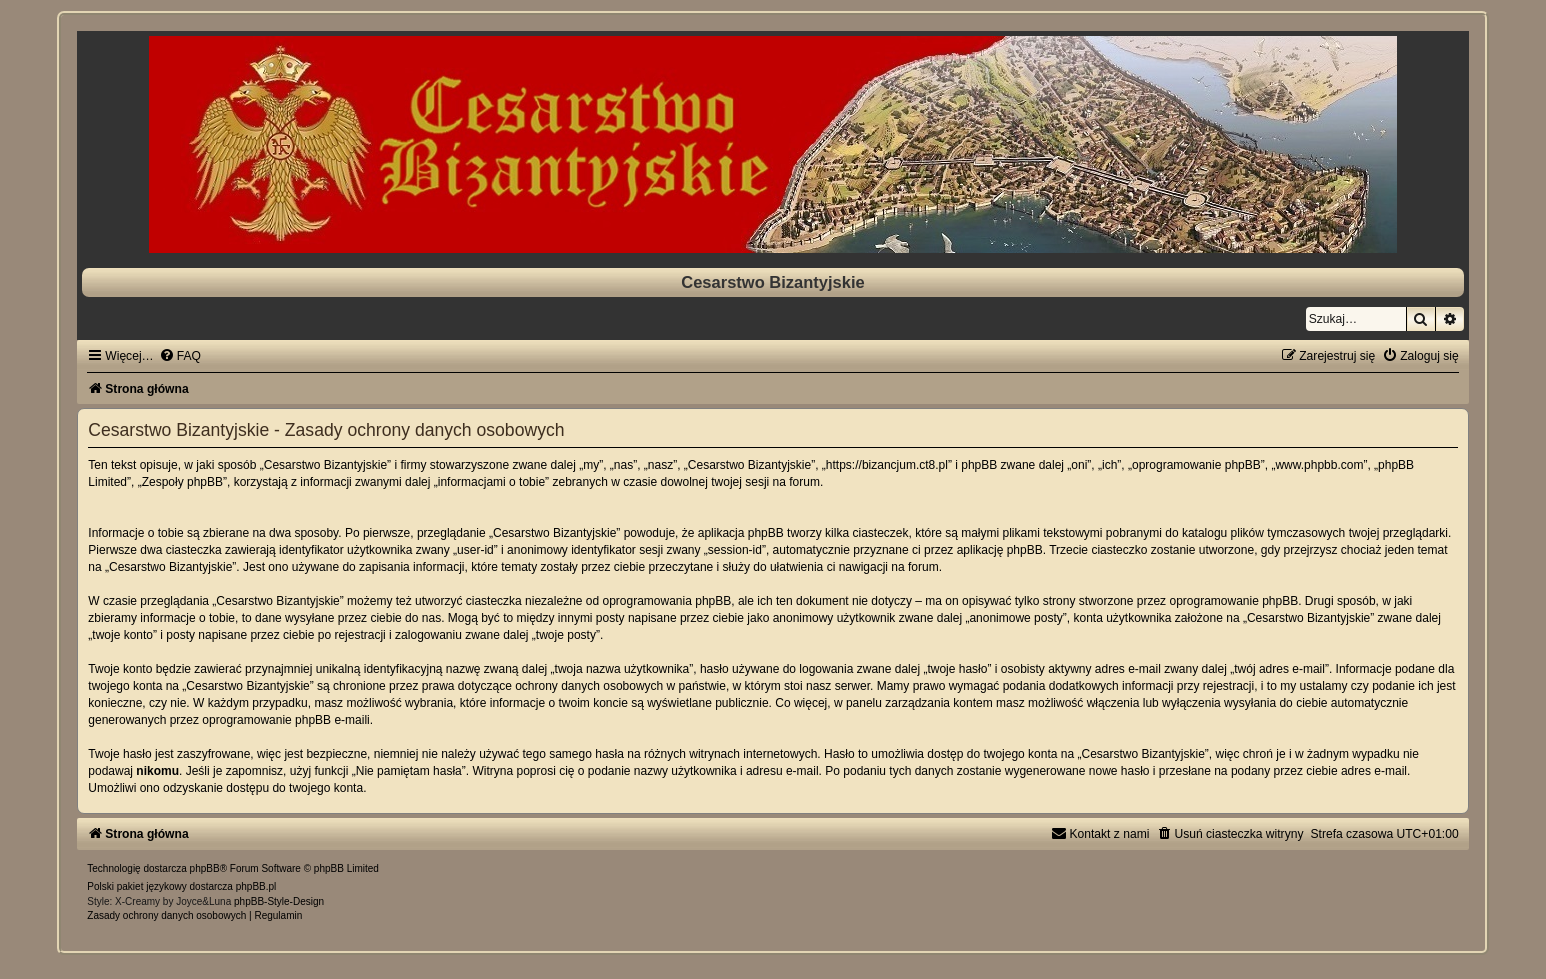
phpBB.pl (256, 886)
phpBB (205, 868)
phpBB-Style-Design (279, 901)
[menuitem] (180, 356)
